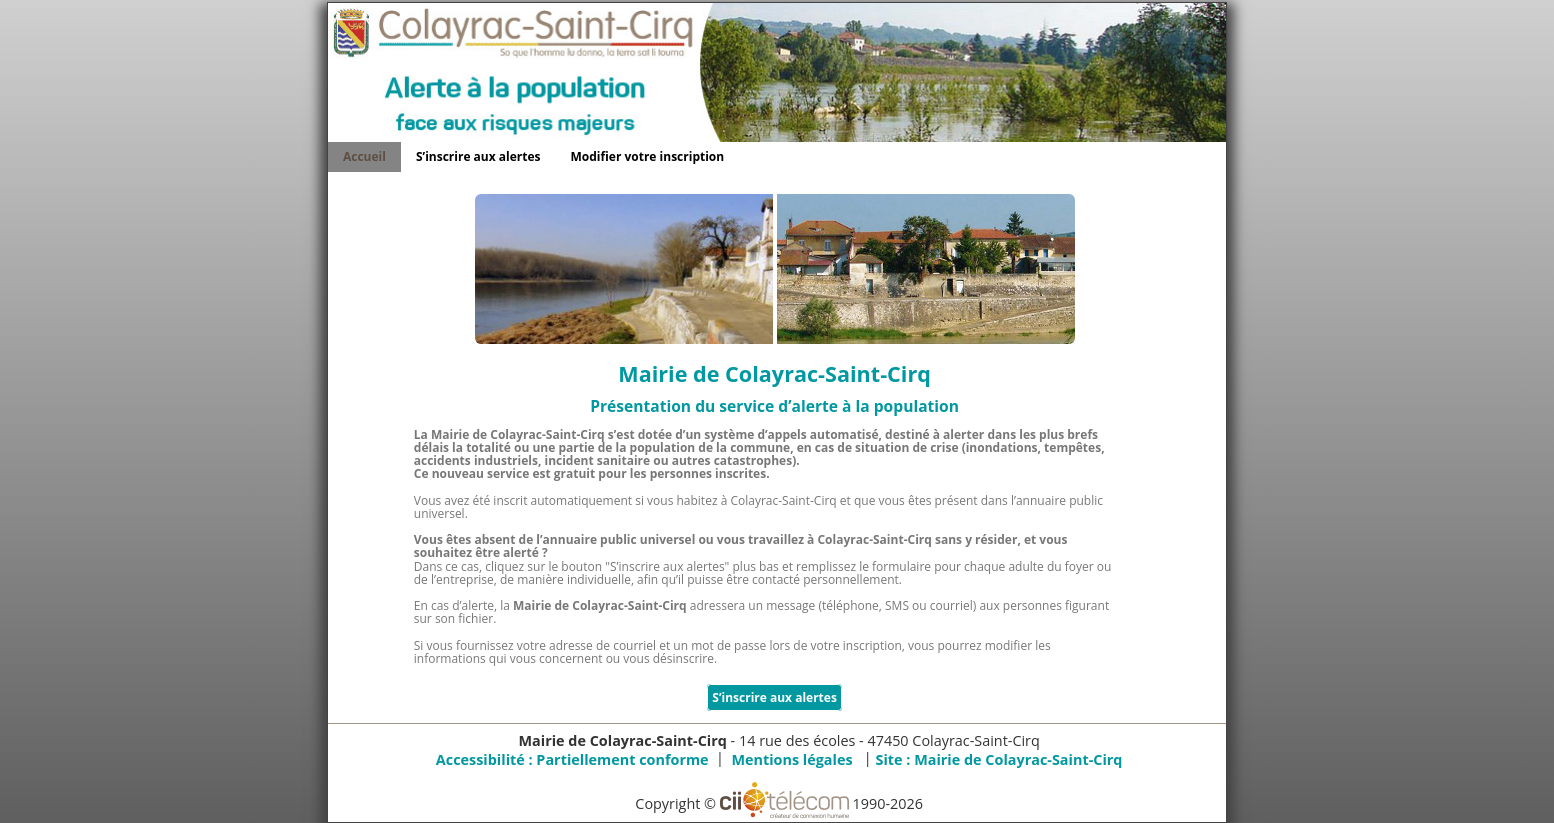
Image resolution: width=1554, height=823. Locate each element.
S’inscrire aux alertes (478, 156)
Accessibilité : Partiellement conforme (572, 759)
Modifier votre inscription (648, 156)
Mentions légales (791, 759)
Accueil (364, 156)
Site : (998, 759)
